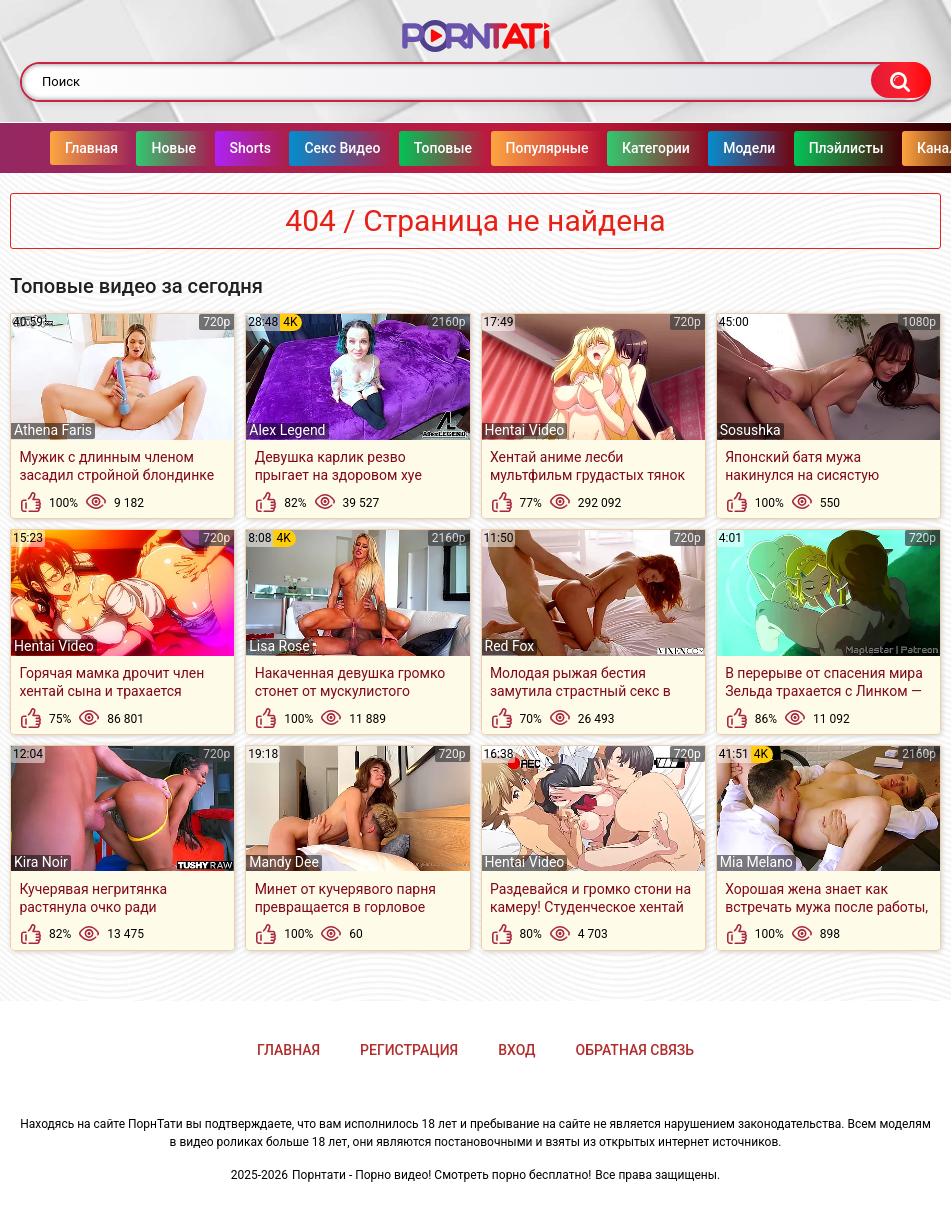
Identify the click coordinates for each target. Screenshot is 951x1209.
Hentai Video (525, 430)
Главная (51, 148)
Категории (616, 148)
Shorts (210, 148)
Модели (709, 148)
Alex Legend (287, 430)
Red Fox (510, 646)
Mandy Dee (284, 862)
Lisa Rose (279, 646)
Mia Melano (756, 862)
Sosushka (750, 430)
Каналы (902, 148)
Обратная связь (635, 1050)
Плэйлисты (806, 148)
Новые (133, 148)
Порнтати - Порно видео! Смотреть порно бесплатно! (441, 1175)
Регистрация (409, 1050)
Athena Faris (53, 430)
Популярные (507, 148)
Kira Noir (41, 862)
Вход (516, 1050)
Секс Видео (302, 148)
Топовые (403, 148)
